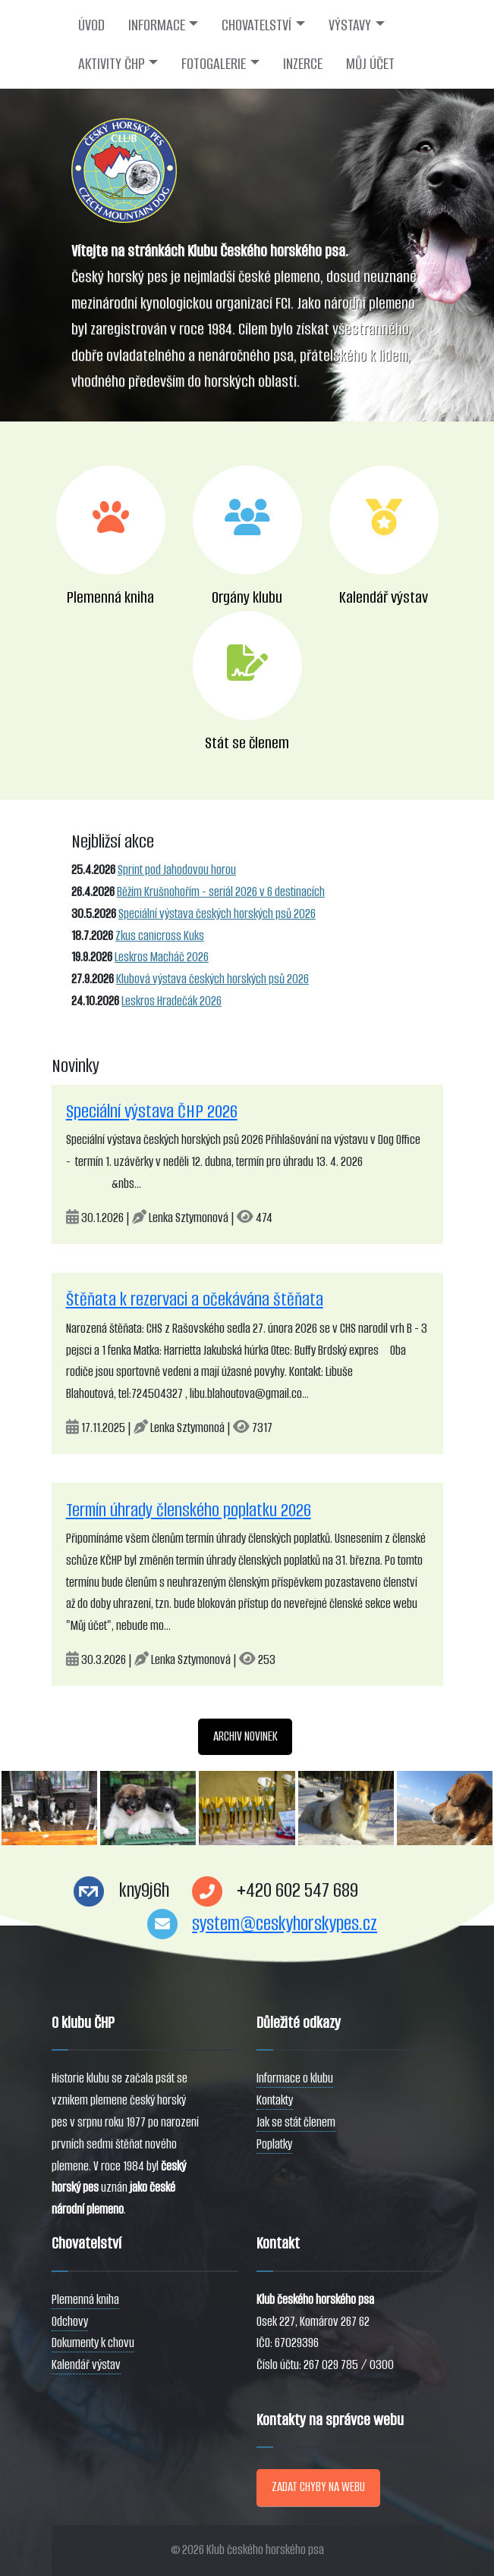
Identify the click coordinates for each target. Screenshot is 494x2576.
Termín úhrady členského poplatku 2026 (188, 1510)
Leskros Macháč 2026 (162, 957)
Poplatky (274, 2144)
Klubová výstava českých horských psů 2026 (212, 979)
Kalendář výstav (86, 2365)
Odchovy (70, 2321)
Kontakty (274, 2100)
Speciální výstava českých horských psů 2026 (217, 914)
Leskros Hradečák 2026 (171, 1001)
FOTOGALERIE (213, 63)
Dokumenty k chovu (93, 2343)
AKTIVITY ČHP (111, 63)
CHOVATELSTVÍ (256, 25)
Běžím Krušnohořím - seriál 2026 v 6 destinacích (221, 892)
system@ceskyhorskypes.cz (284, 1923)
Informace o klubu (294, 2078)
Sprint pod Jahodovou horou (177, 870)
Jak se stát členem (295, 2122)
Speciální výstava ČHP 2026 (152, 1111)
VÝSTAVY (350, 25)
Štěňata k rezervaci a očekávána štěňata (194, 1299)
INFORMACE (156, 25)
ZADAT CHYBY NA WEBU (318, 2487)
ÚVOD (91, 25)
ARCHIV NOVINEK (245, 1736)
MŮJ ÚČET (370, 63)
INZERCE (303, 63)
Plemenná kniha (85, 2299)
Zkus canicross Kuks (159, 936)
